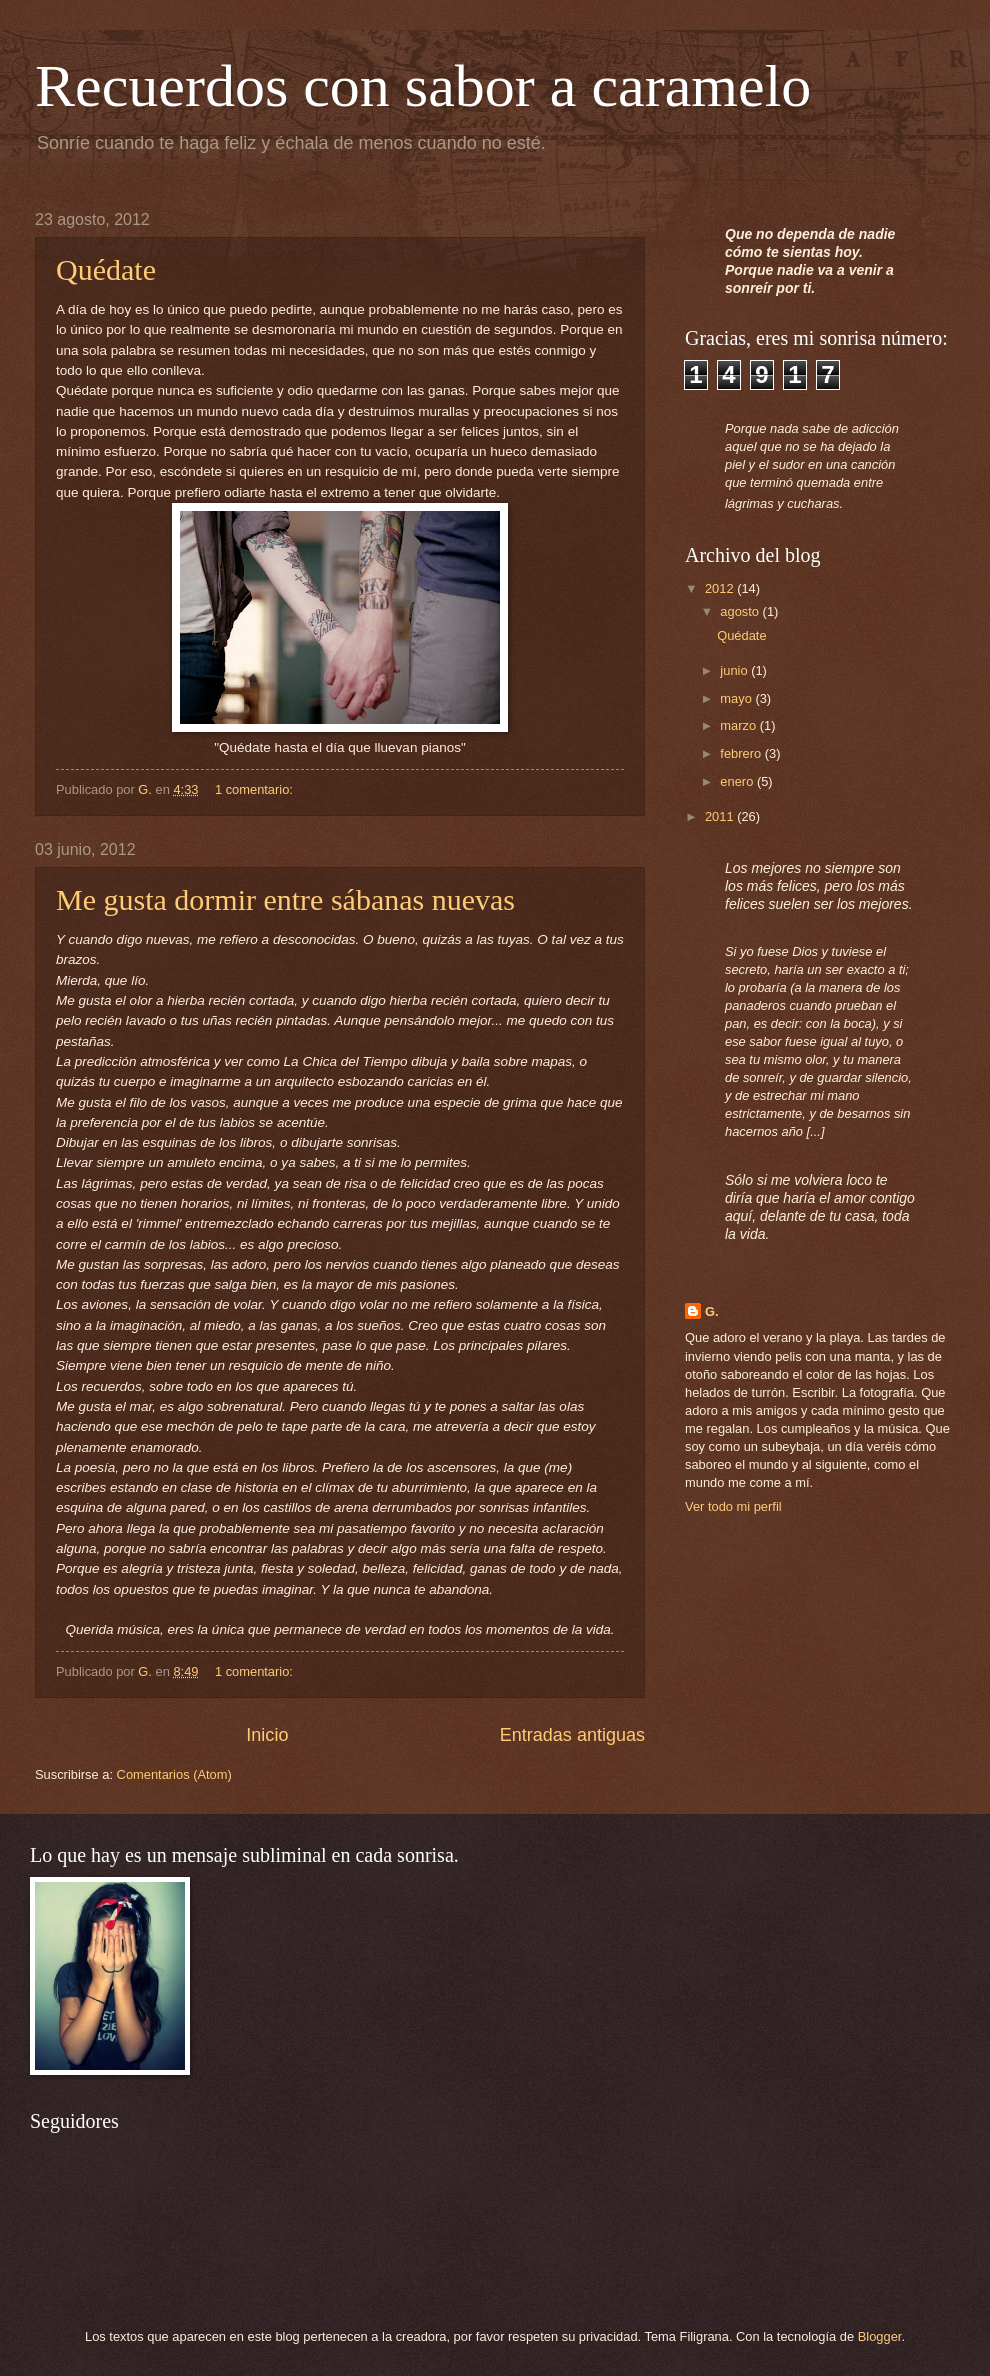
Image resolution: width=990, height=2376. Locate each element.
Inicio (267, 1735)
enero (738, 781)
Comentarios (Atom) (174, 1774)
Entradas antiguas (572, 1735)
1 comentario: (256, 789)
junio (735, 670)
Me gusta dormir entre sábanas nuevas (285, 899)
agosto (741, 611)
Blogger (880, 2336)
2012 (721, 588)
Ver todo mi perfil (733, 1506)
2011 (721, 816)
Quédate (106, 269)
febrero (742, 753)
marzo (739, 725)
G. (712, 1311)
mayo (737, 698)
